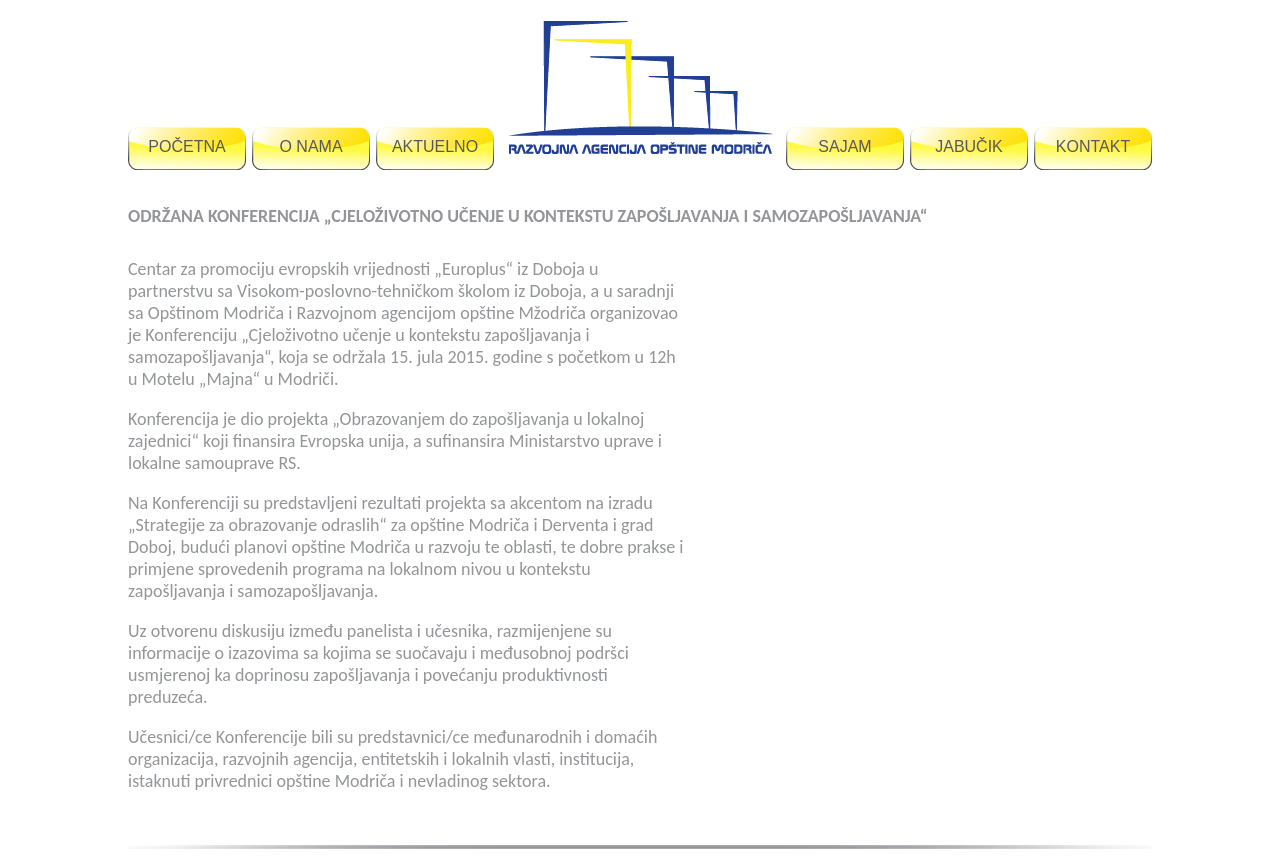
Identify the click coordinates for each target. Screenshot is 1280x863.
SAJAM (844, 146)
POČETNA (186, 146)
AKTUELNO (435, 146)
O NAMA (310, 146)
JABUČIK (969, 146)
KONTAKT (1093, 146)
